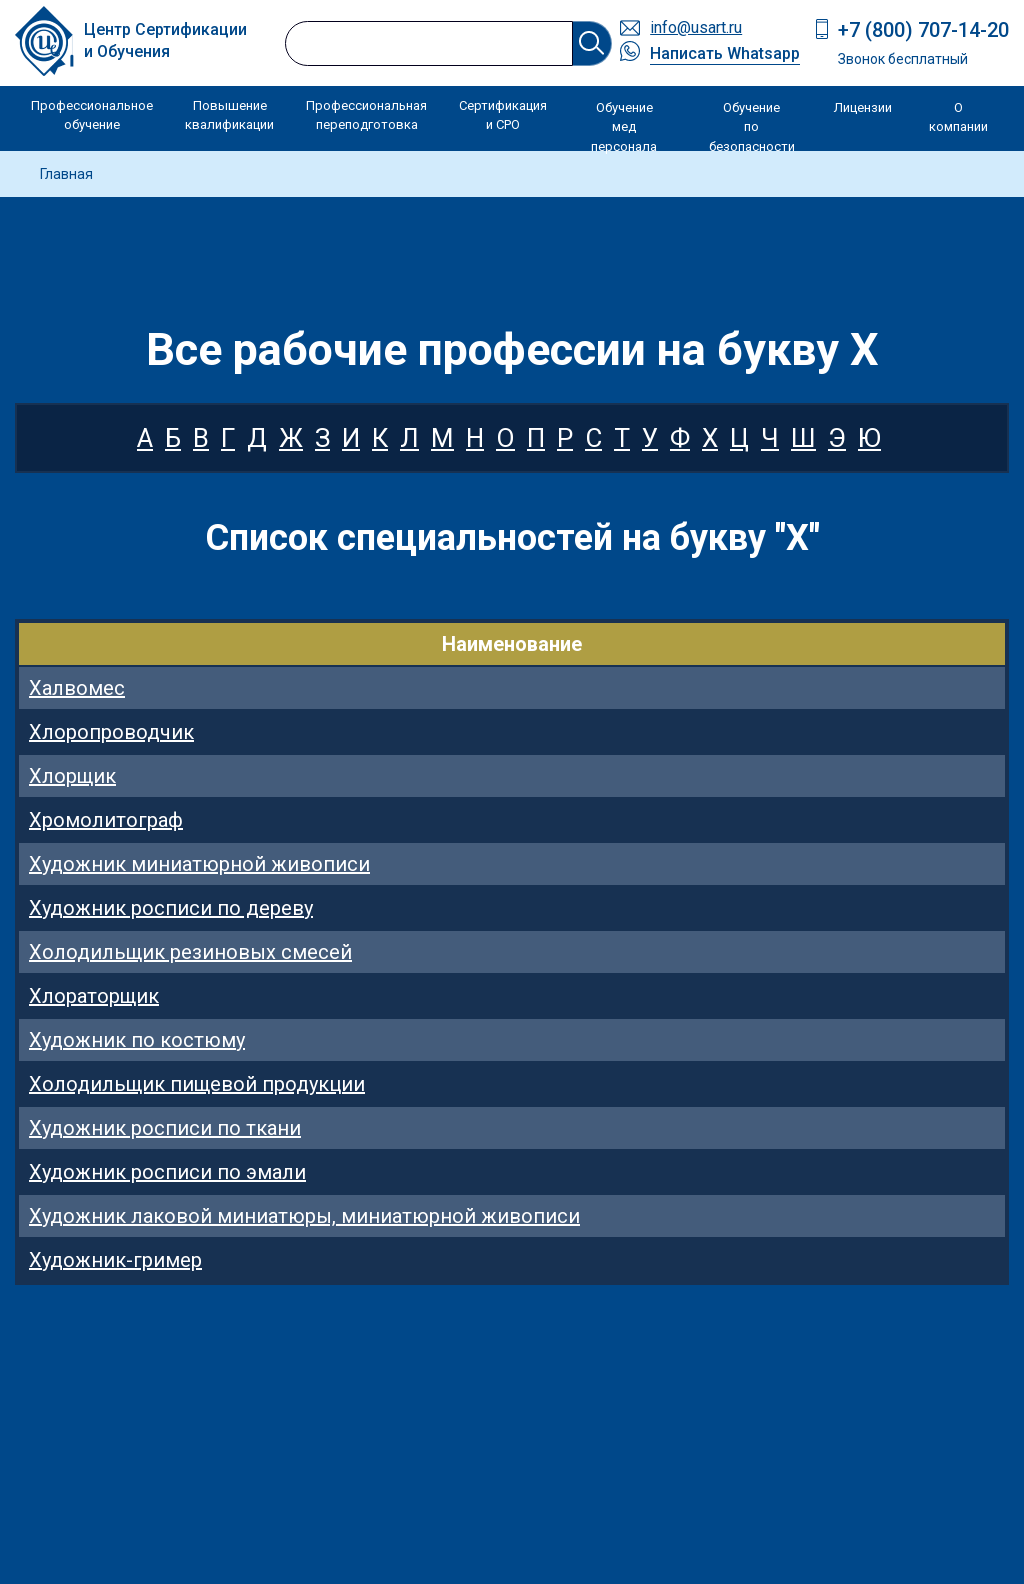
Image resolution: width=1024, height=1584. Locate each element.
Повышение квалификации (229, 115)
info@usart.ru (696, 27)
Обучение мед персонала (624, 127)
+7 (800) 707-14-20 (923, 30)
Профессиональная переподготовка (366, 115)
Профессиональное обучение (92, 115)
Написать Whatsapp (725, 53)
